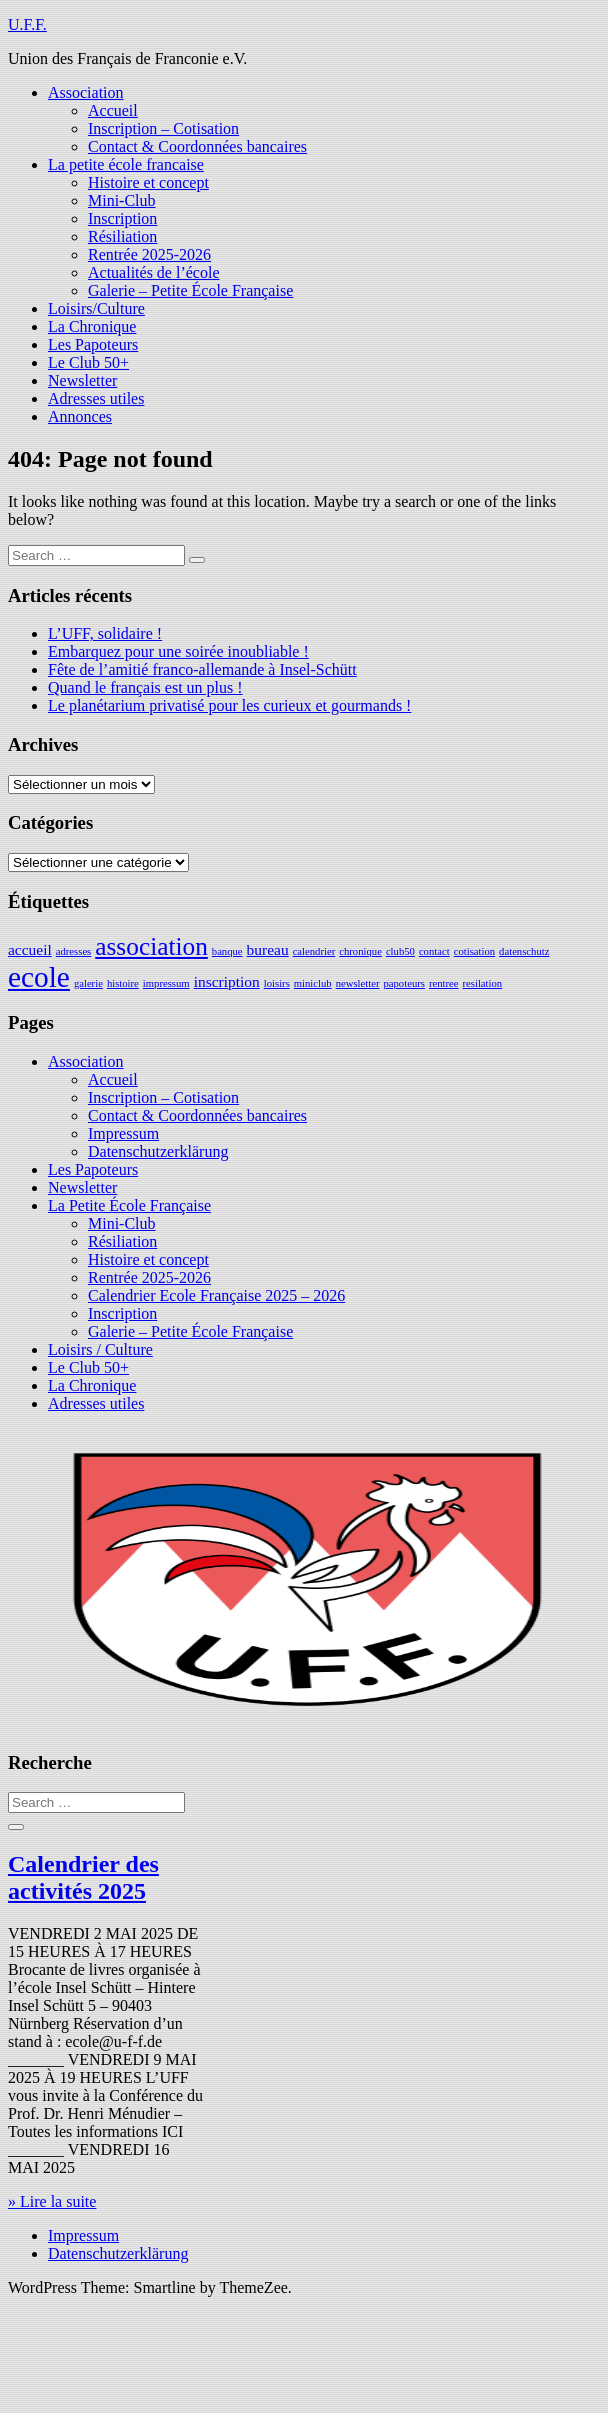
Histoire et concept (148, 182)
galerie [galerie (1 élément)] (88, 983)
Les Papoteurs (93, 344)
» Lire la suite (52, 2201)
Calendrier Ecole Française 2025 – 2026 (216, 1295)
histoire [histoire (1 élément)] (123, 983)
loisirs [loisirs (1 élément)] (277, 983)
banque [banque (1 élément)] (227, 951)
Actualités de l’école (154, 272)
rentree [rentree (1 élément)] (444, 983)
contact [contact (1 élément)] (434, 951)
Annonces (80, 416)
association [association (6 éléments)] (151, 946)
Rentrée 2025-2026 (149, 254)
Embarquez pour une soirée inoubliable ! (178, 651)
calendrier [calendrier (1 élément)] (314, 951)
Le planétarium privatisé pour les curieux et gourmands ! (229, 705)
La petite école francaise (126, 164)
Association (86, 92)
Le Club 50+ (88, 362)
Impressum (123, 1133)
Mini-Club (122, 200)
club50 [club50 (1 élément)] (400, 951)
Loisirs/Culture (96, 308)
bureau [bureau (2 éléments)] (268, 949)
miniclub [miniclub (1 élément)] (313, 983)
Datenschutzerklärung (158, 1151)
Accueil (113, 110)
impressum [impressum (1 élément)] (166, 983)
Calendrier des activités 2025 (83, 1877)
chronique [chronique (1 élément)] (360, 951)
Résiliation (122, 236)
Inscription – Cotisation (163, 128)
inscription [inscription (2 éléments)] (227, 981)
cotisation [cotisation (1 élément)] (474, 951)
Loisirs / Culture (100, 1349)
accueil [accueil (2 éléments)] (30, 949)
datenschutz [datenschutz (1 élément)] (524, 951)
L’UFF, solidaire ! (105, 633)
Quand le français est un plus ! (145, 687)
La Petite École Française (129, 1205)
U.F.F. (27, 24)
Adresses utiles (96, 398)
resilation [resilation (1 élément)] (483, 983)
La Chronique (92, 326)
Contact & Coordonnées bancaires (197, 146)
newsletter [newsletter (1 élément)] (358, 983)
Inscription (122, 218)
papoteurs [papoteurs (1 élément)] (403, 983)
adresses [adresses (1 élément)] (74, 951)
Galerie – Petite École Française (190, 290)
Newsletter (82, 380)
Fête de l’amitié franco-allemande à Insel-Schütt (202, 669)
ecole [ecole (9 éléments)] (39, 977)
